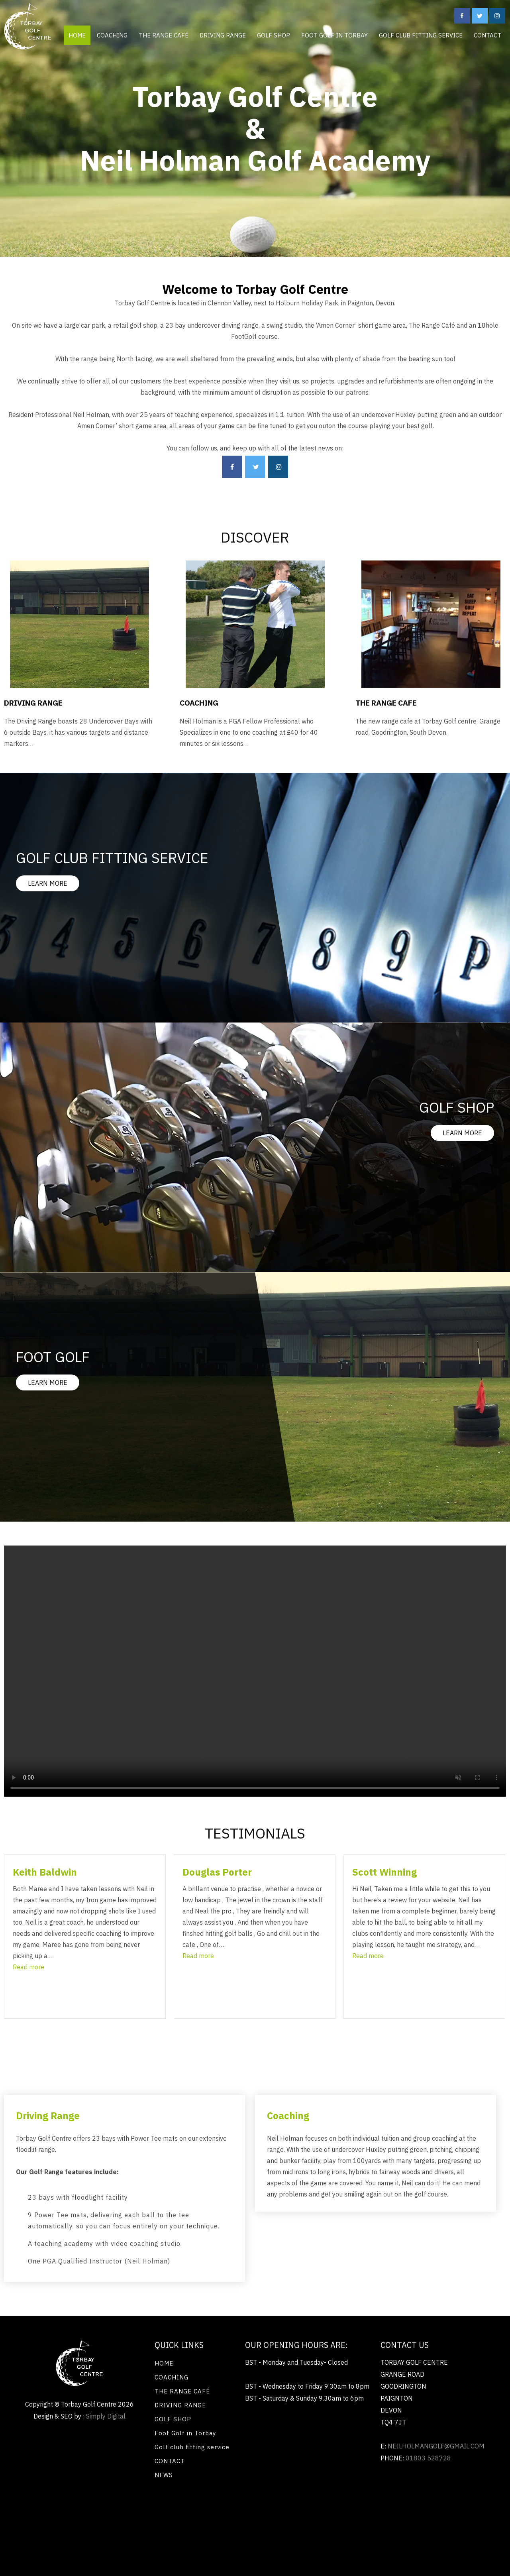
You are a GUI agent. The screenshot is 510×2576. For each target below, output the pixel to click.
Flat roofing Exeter (363, 2518)
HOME (77, 35)
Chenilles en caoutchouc (294, 2531)
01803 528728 (428, 2458)
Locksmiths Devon (440, 2504)
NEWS (164, 2475)
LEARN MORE (47, 883)
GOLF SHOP (273, 35)
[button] (28, 1967)
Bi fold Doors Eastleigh (159, 2504)
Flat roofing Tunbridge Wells (366, 2504)
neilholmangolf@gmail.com (436, 2446)
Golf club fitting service (421, 35)
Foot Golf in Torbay (334, 35)
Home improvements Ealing (63, 2531)
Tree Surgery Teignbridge (435, 2518)
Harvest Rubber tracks (142, 2531)
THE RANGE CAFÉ (163, 35)
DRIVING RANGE (223, 35)
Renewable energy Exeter (81, 2504)
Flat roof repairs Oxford (293, 2518)
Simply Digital (106, 2416)
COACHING (112, 35)
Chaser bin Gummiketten (217, 2531)
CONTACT (487, 35)
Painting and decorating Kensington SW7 (259, 2504)
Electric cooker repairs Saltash (206, 2518)
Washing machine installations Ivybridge (96, 2518)
